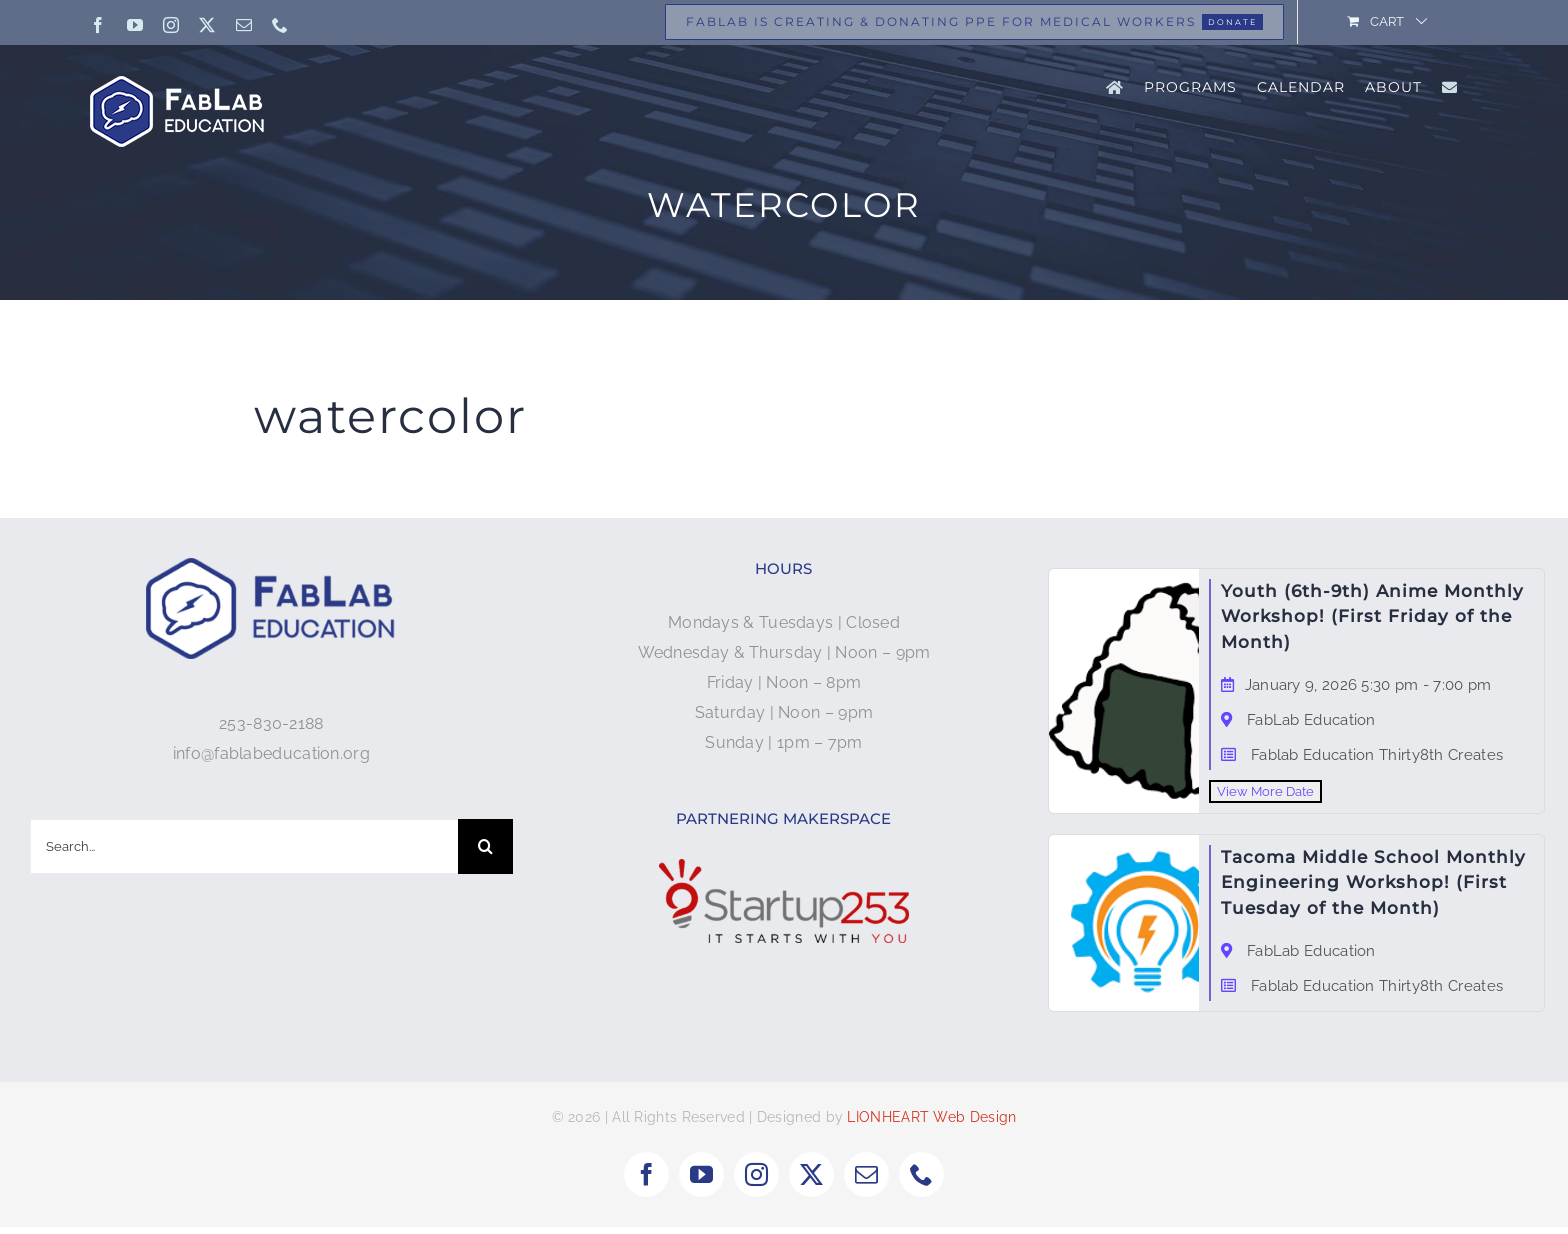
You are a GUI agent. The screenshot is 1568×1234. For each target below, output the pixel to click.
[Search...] (244, 846)
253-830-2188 (271, 723)
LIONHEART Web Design (931, 1124)
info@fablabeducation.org (271, 753)
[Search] (485, 846)
